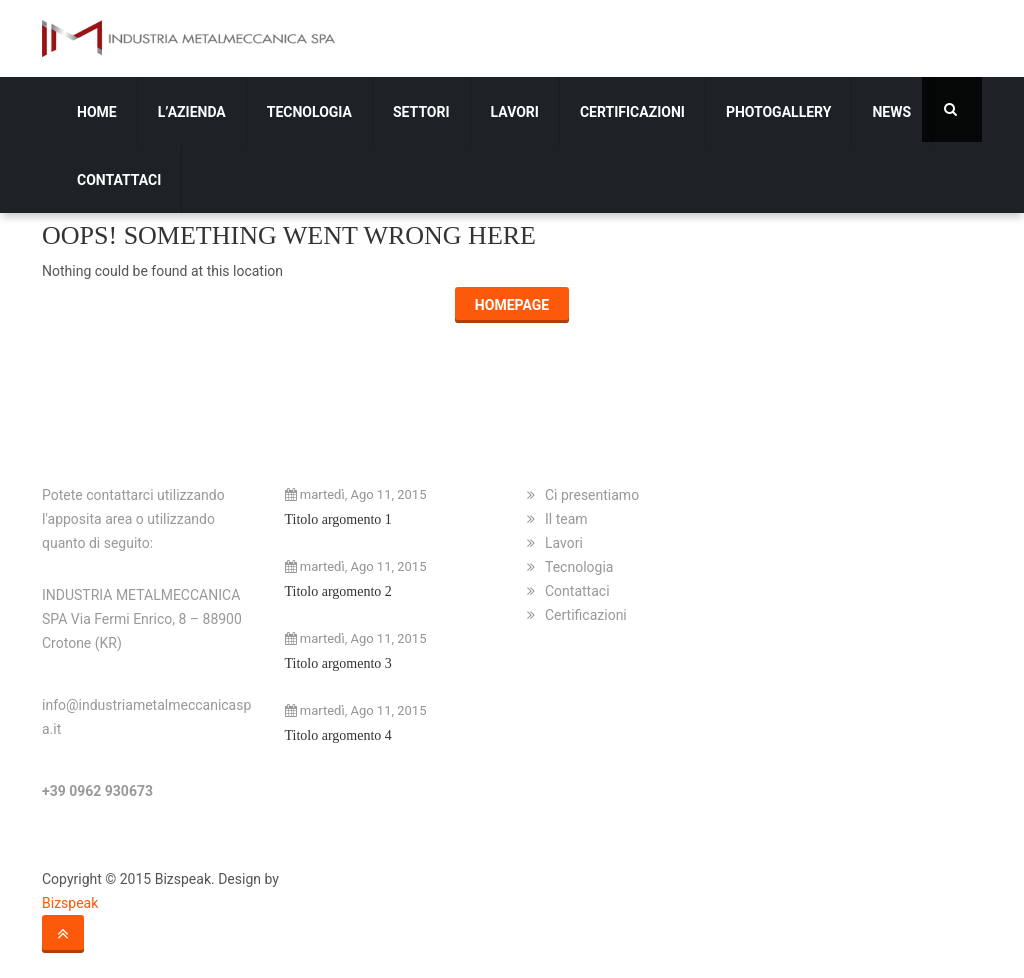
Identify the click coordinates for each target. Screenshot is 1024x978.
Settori (421, 112)
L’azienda (192, 112)
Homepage (512, 305)
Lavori (515, 112)
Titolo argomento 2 (338, 591)
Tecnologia (309, 112)
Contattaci (119, 180)
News (891, 112)
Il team (566, 519)
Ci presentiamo (592, 495)
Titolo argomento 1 (338, 519)
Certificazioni (632, 112)
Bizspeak (70, 903)
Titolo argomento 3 (338, 663)
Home (97, 112)
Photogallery (779, 112)
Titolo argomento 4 (338, 735)
